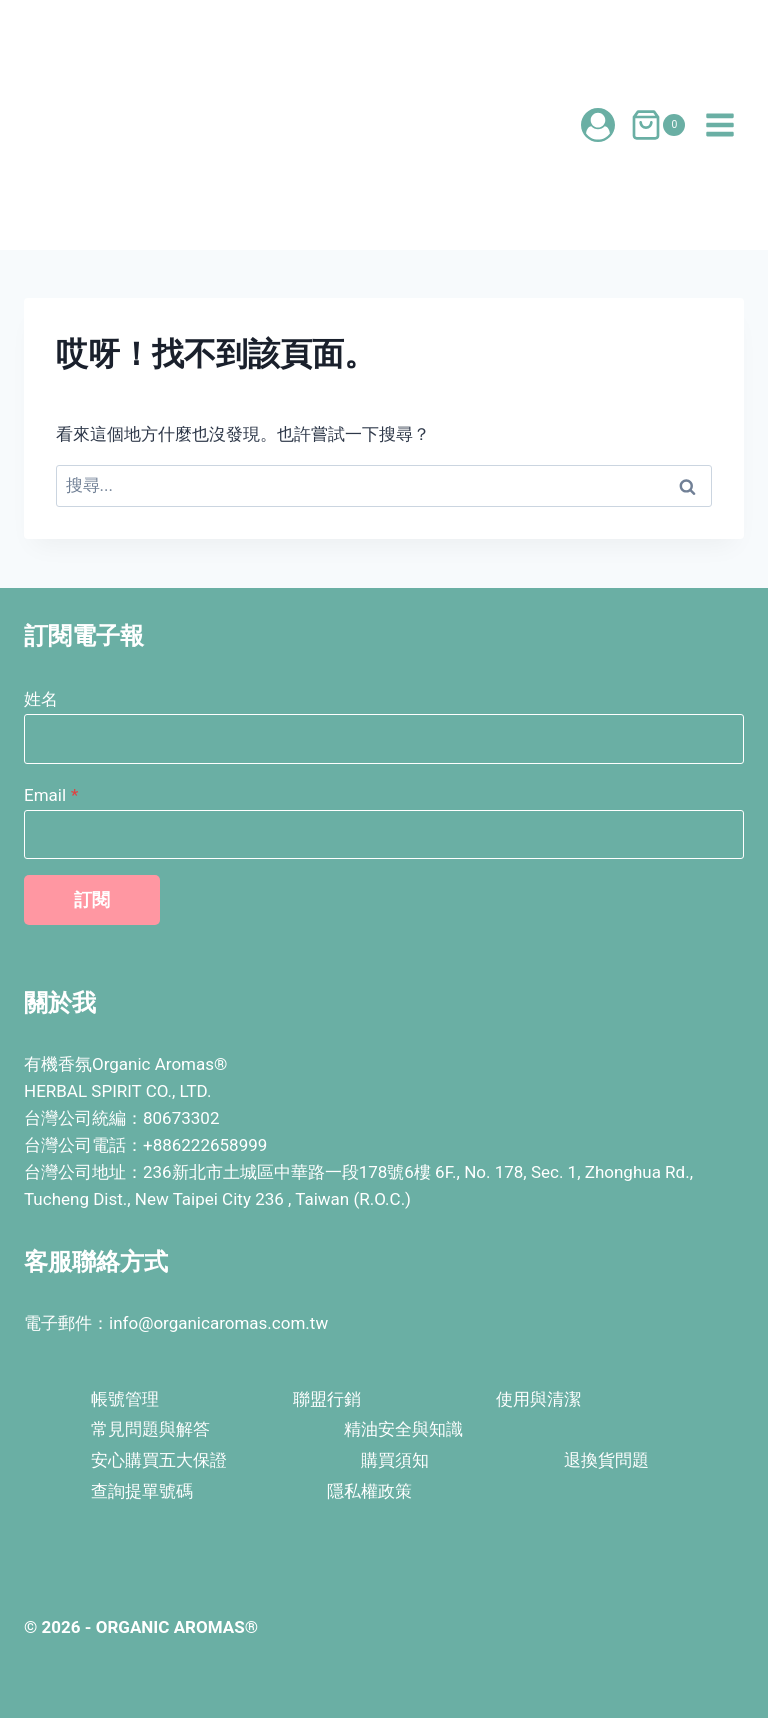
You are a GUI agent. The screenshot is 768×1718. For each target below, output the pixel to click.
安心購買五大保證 (159, 1460)
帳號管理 (125, 1399)
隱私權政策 (369, 1491)
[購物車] (657, 125)
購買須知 (395, 1460)
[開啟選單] (719, 124)
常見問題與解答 (150, 1429)
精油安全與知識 (403, 1429)
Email (51, 795)
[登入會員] (598, 125)
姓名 (41, 699)
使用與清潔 (538, 1399)
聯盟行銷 (327, 1399)
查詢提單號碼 (142, 1491)
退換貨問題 (606, 1460)
